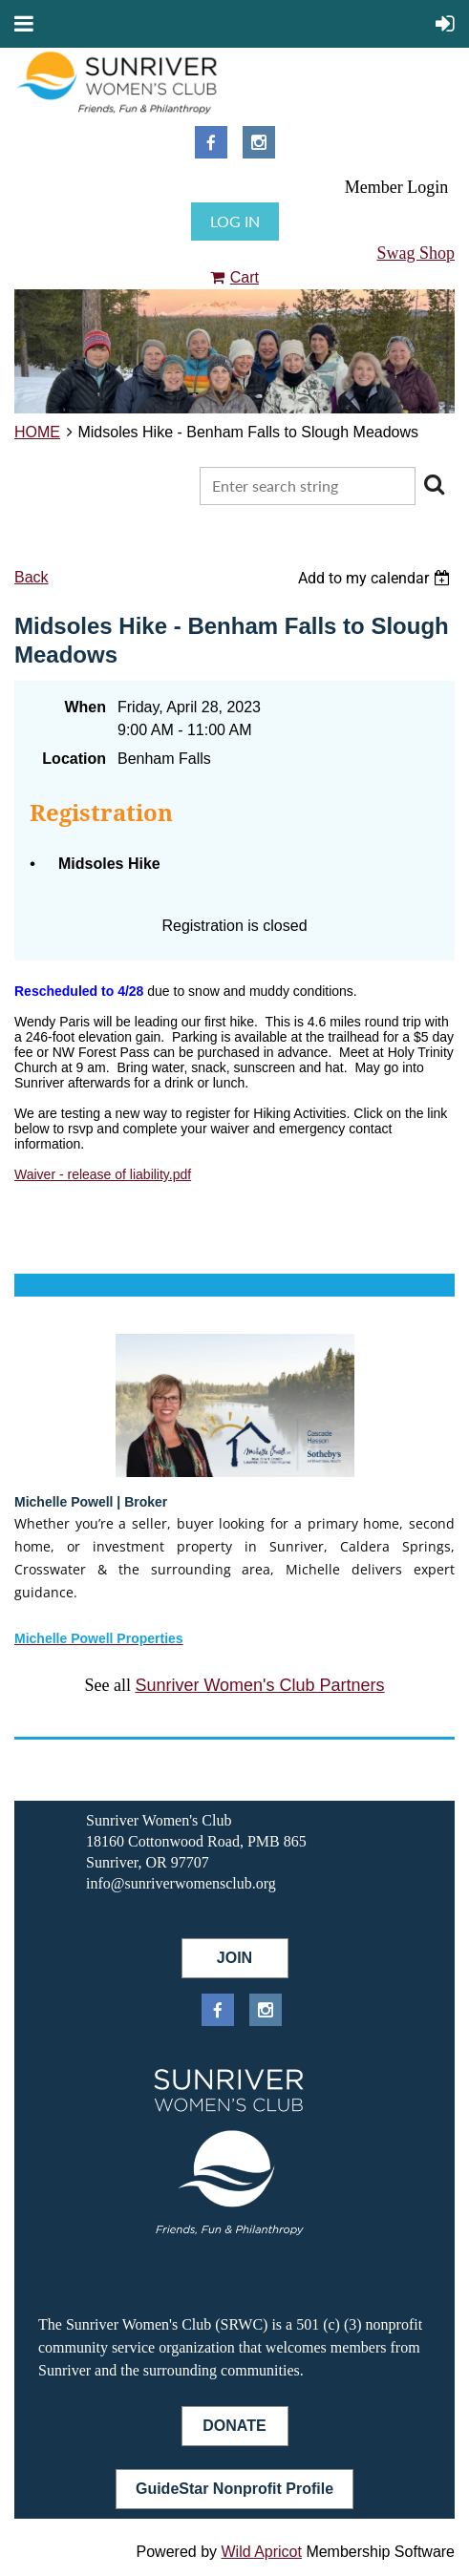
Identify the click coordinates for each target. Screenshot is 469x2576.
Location (74, 758)
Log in (235, 221)
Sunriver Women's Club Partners (259, 1685)
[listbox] (376, 578)
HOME (37, 432)
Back (31, 577)
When (85, 707)
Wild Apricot (261, 2552)
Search (433, 484)
